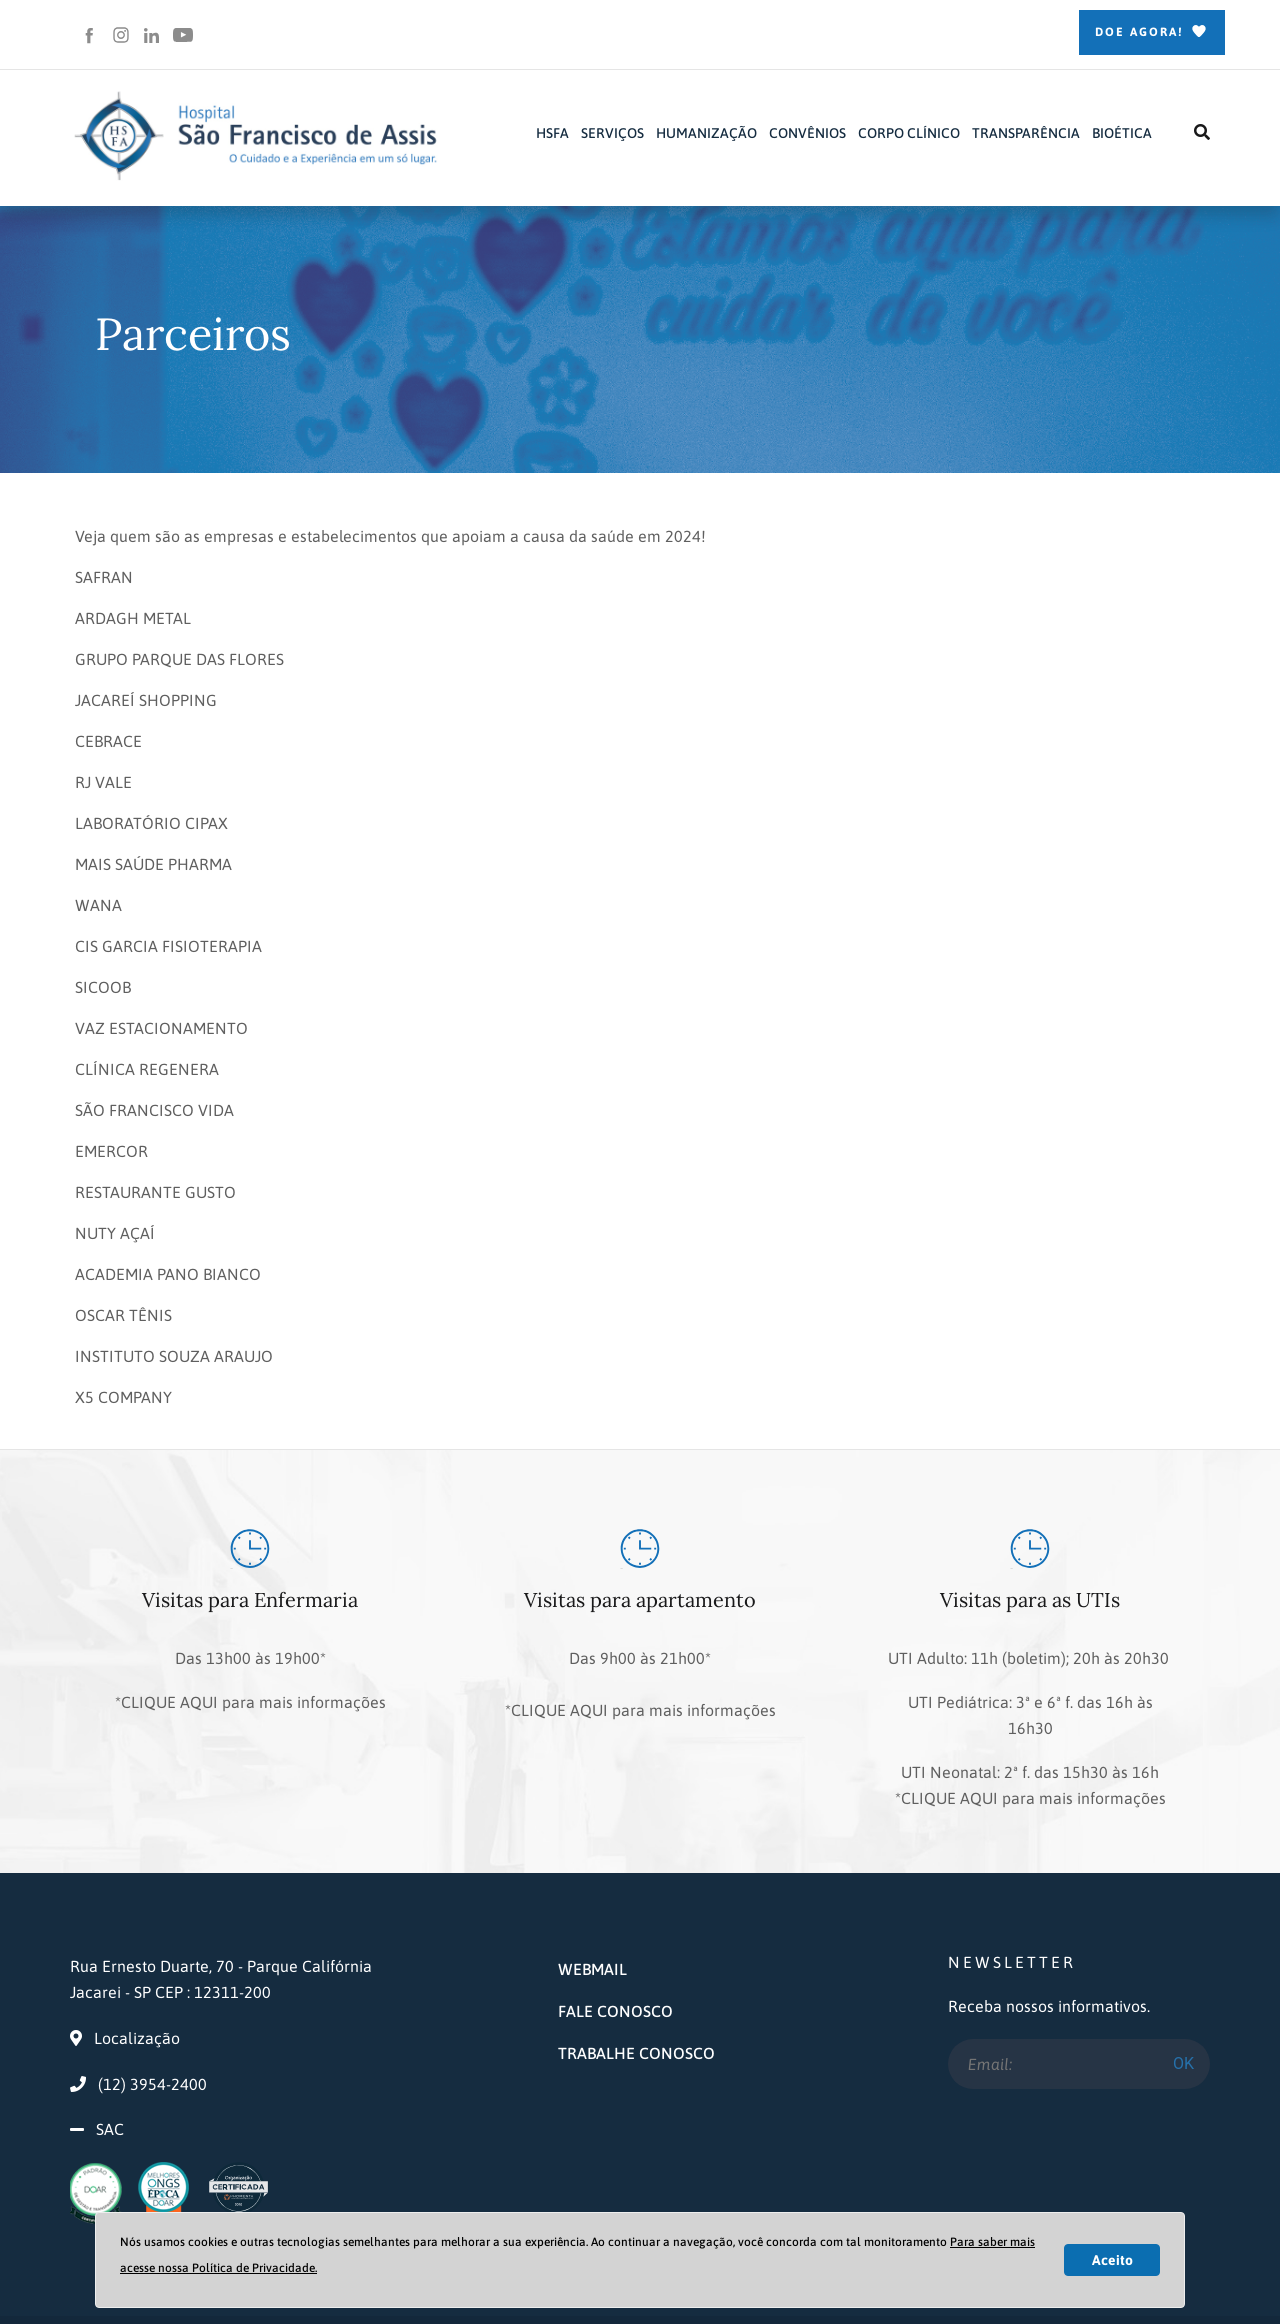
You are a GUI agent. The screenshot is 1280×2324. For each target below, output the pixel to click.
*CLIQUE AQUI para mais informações (250, 1682)
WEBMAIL (592, 1896)
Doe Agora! (1152, 33)
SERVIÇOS (612, 133)
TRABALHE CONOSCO (636, 1980)
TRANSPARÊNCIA (1026, 133)
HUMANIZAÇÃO (706, 133)
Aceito (1112, 2260)
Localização (125, 1965)
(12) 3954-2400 (138, 2011)
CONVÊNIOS (807, 133)
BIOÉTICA (1122, 133)
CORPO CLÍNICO (909, 133)
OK (1183, 1989)
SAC (110, 2056)
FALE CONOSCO (615, 1938)
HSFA (552, 133)
